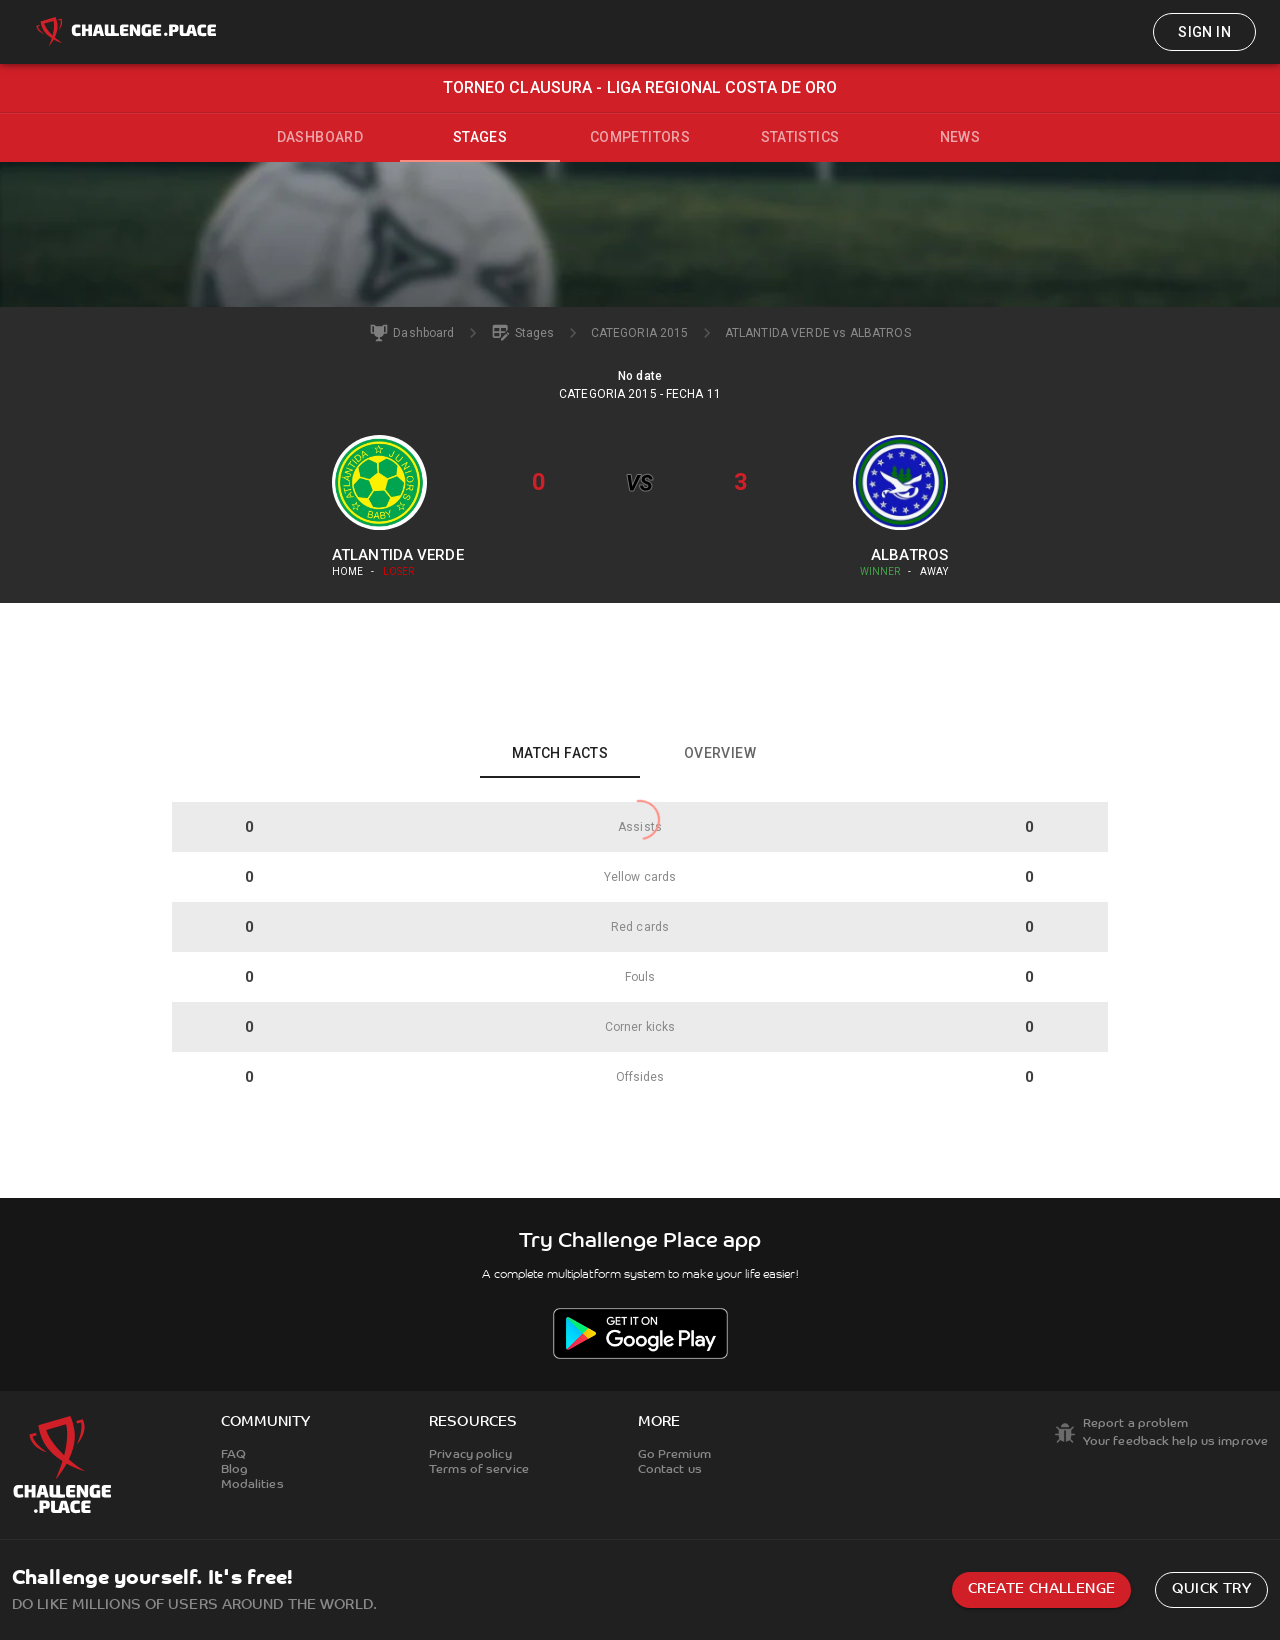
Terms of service (479, 1470)
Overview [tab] (720, 753)
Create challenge (1041, 1589)
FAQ (233, 1455)
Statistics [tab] (800, 137)
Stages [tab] (480, 137)
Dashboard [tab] (320, 137)
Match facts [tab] (560, 753)
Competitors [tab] (640, 137)
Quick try (1211, 1589)
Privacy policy (470, 1455)
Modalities (252, 1485)
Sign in (1204, 32)
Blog (234, 1470)
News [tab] (960, 137)
